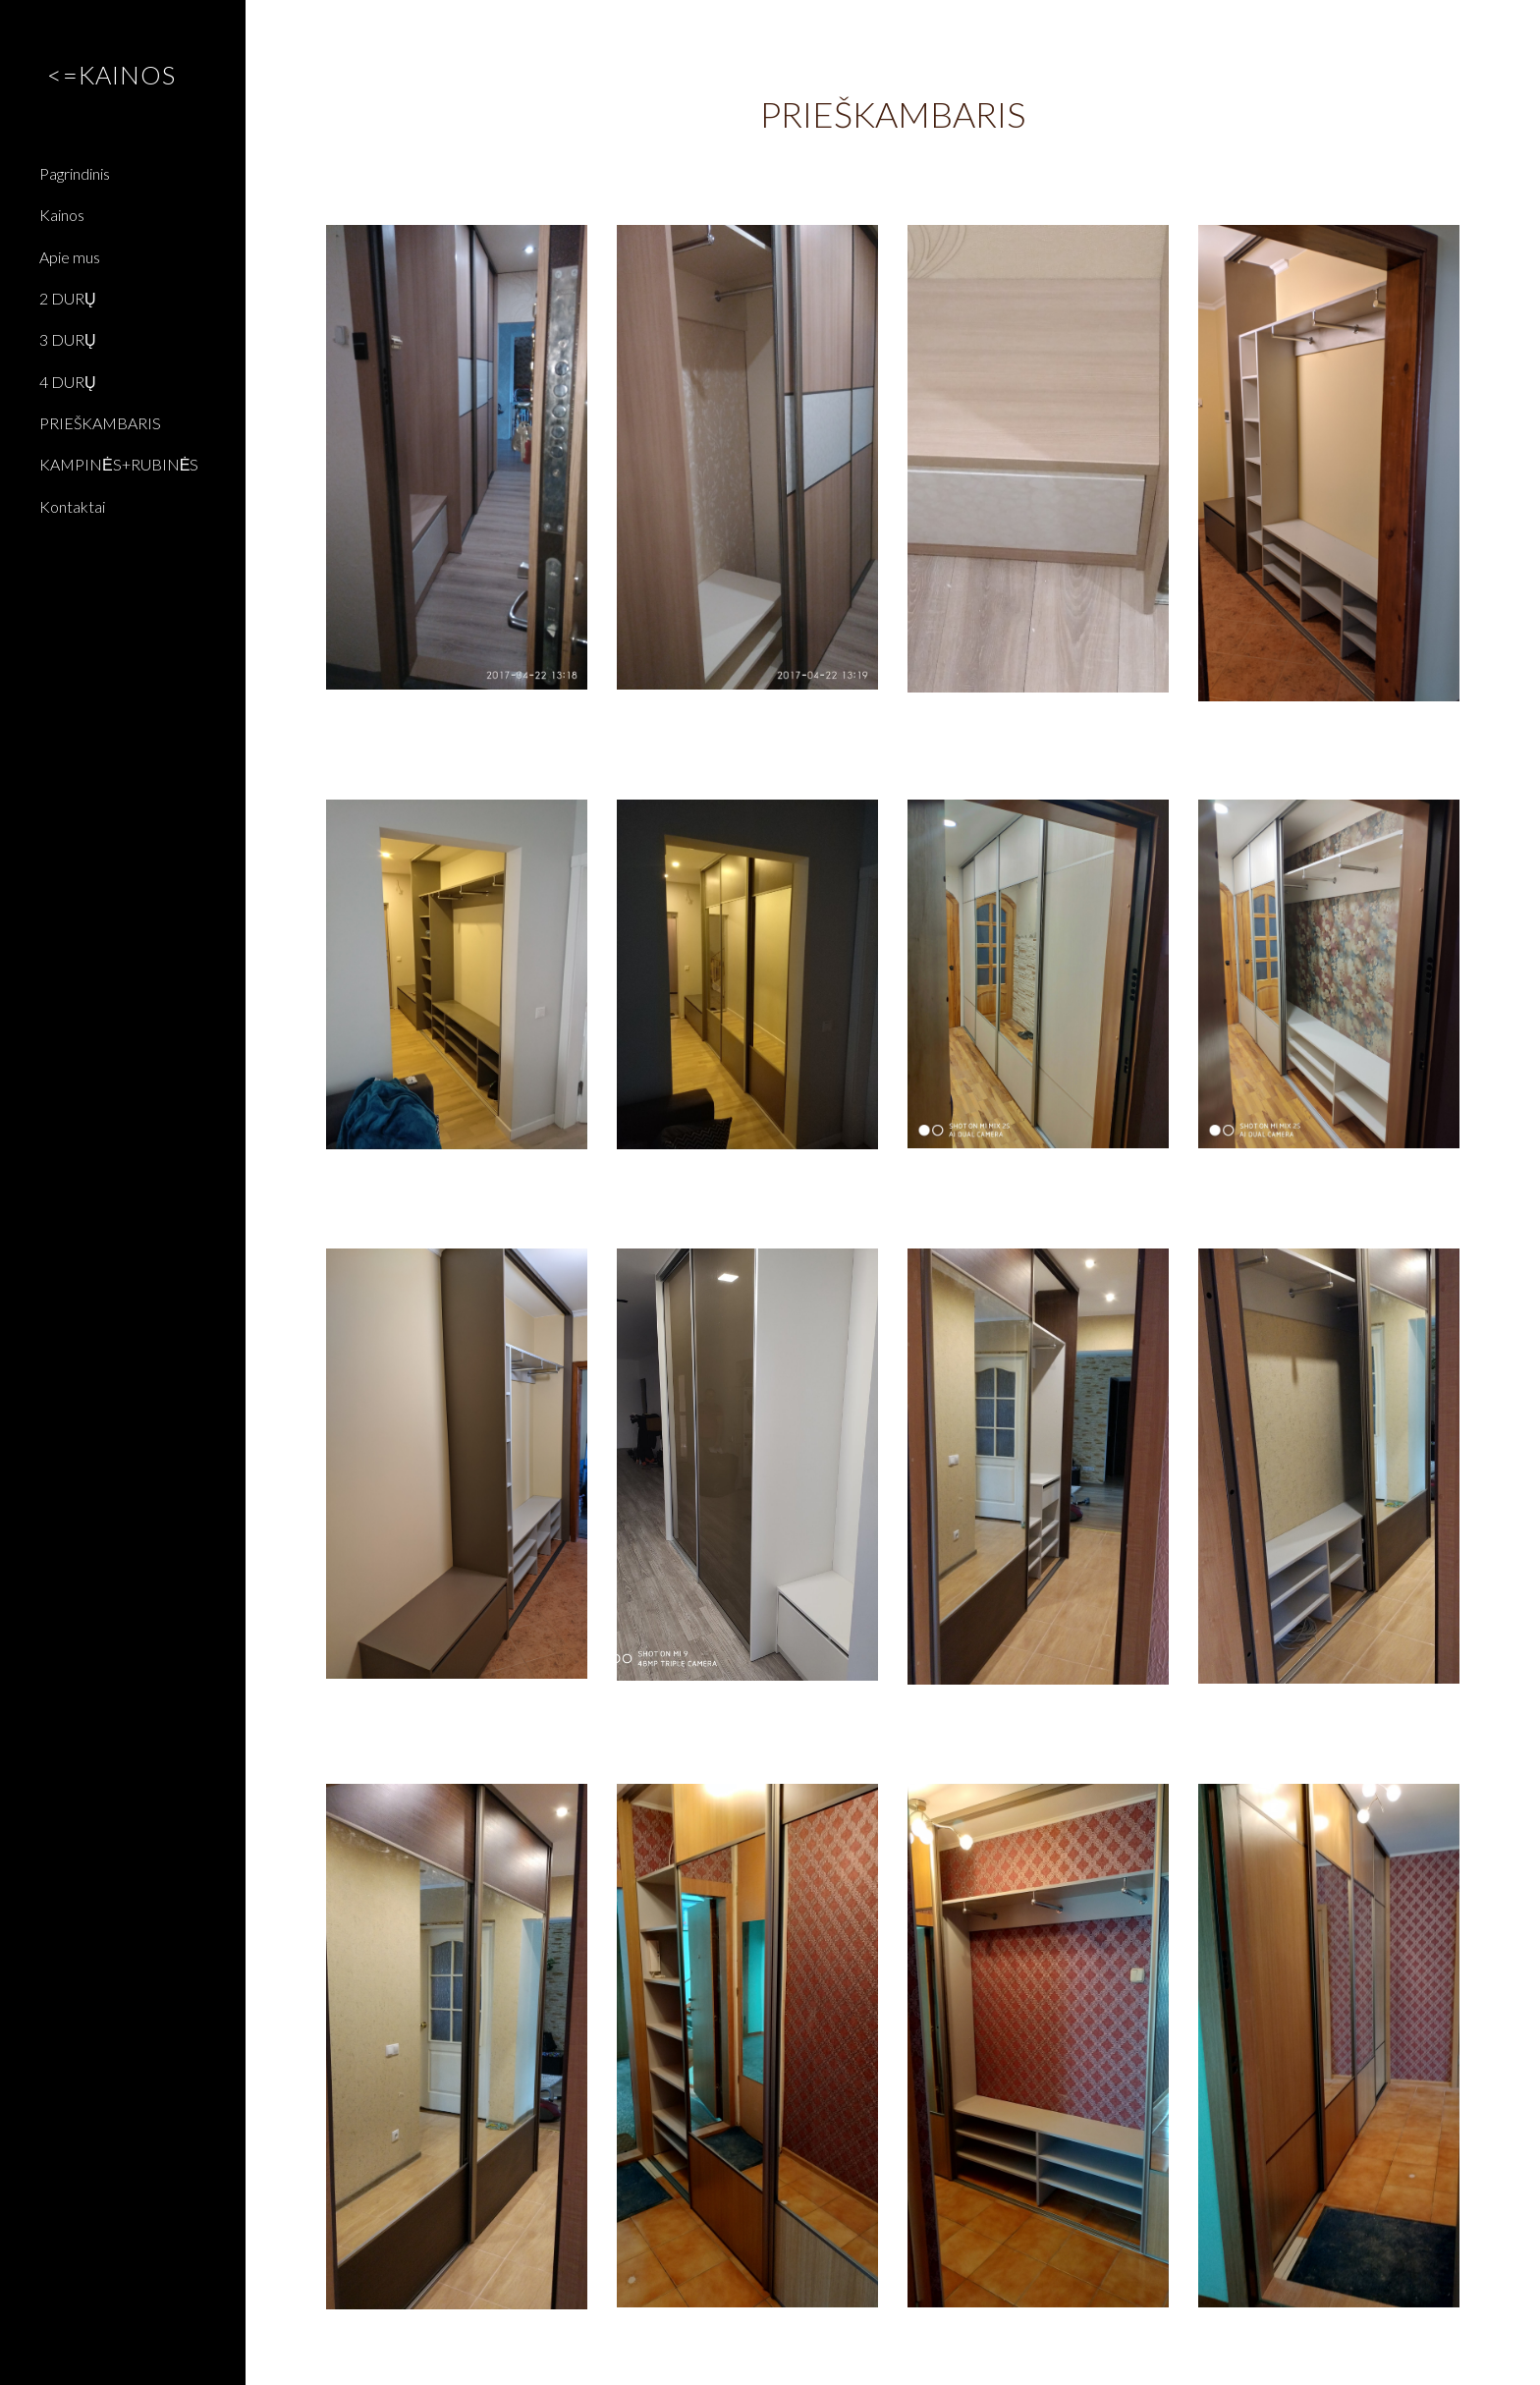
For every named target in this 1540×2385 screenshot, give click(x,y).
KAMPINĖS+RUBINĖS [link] (118, 464)
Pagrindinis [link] (74, 173)
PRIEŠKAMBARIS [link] (100, 423)
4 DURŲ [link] (67, 381)
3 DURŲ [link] (67, 339)
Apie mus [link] (69, 257)
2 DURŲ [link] (67, 298)
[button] (1516, 27)
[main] (893, 114)
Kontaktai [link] (72, 506)
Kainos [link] (61, 214)
